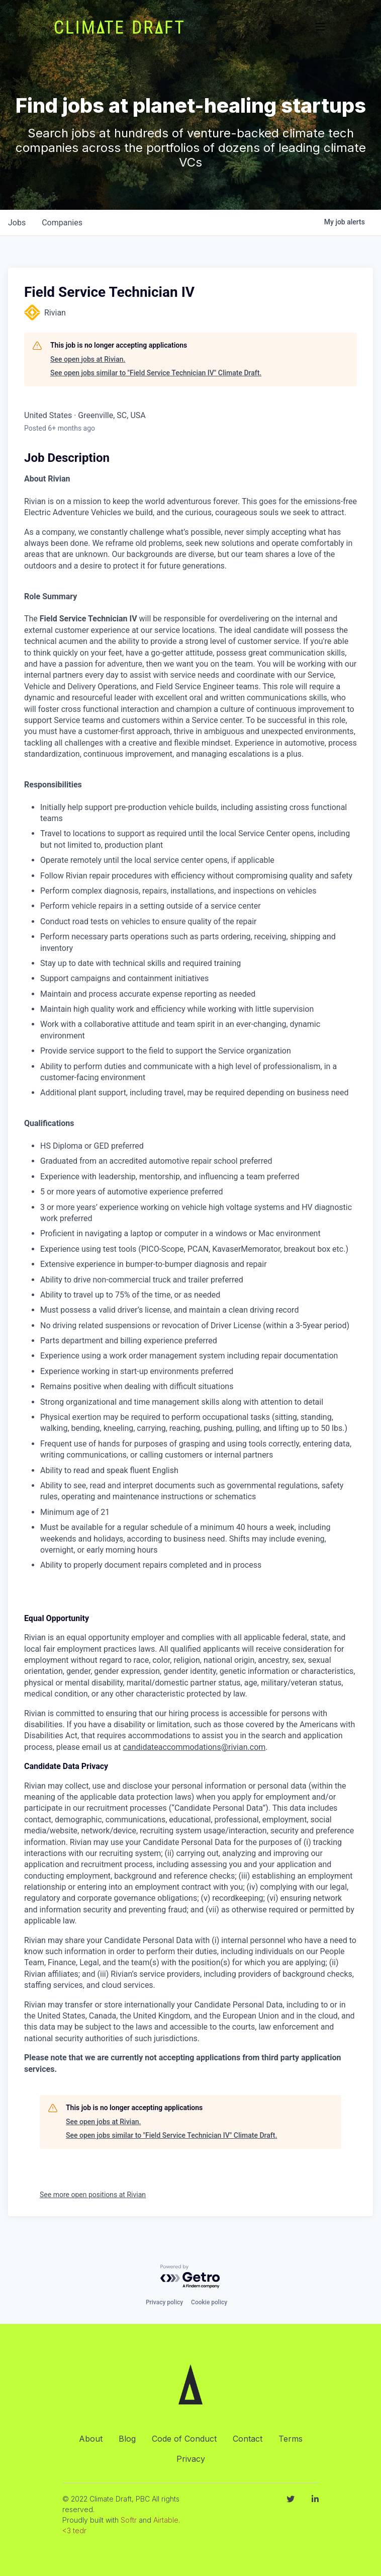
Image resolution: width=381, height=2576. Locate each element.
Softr (129, 2520)
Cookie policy (209, 2302)
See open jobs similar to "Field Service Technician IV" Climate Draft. (155, 373)
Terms (290, 2439)
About (91, 2439)
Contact (247, 2439)
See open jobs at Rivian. (87, 359)
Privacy (190, 2459)
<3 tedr (74, 2530)
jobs (17, 222)
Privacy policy (164, 2302)
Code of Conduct (184, 2439)
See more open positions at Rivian (93, 2195)
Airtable (165, 2520)
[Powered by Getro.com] (190, 2277)
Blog (127, 2439)
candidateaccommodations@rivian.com (194, 1747)
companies (62, 222)
